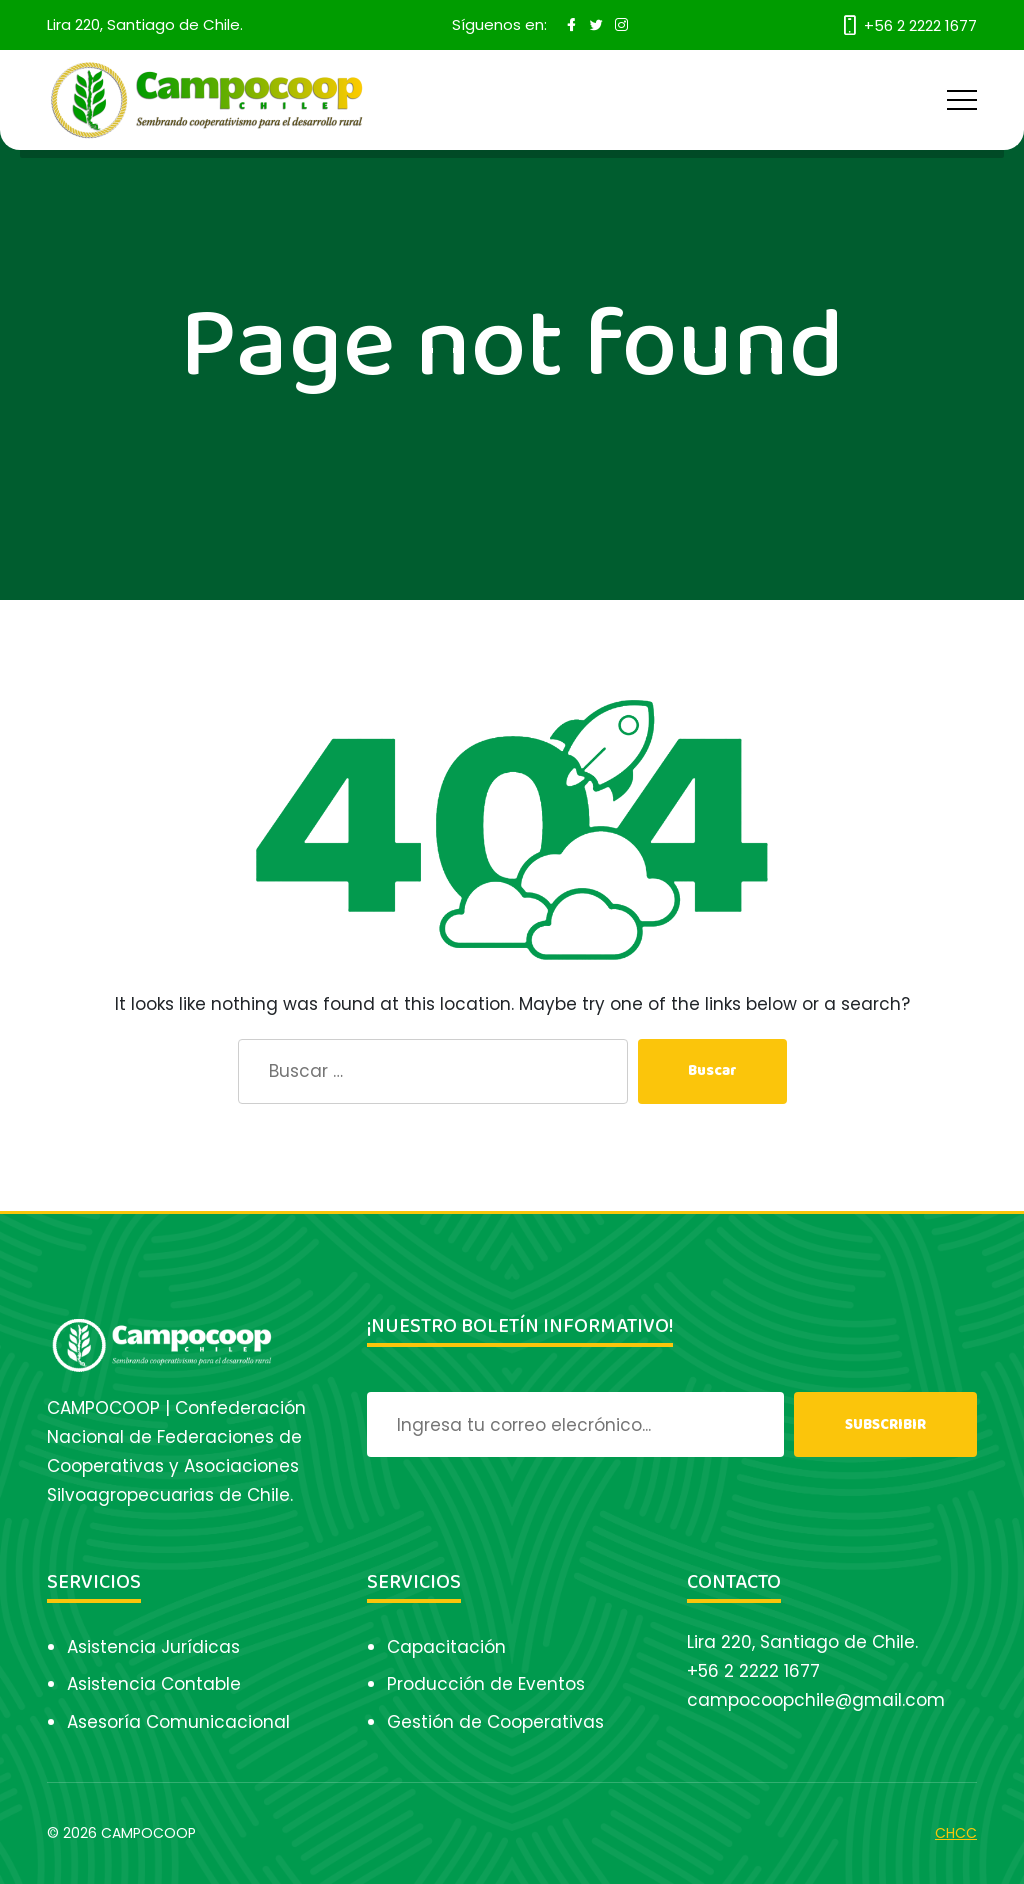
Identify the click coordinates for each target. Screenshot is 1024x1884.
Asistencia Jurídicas (153, 1647)
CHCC (956, 1833)
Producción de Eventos (486, 1684)
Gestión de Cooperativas (495, 1722)
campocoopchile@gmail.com (816, 1700)
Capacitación (446, 1647)
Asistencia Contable (154, 1684)
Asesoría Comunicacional (178, 1722)
